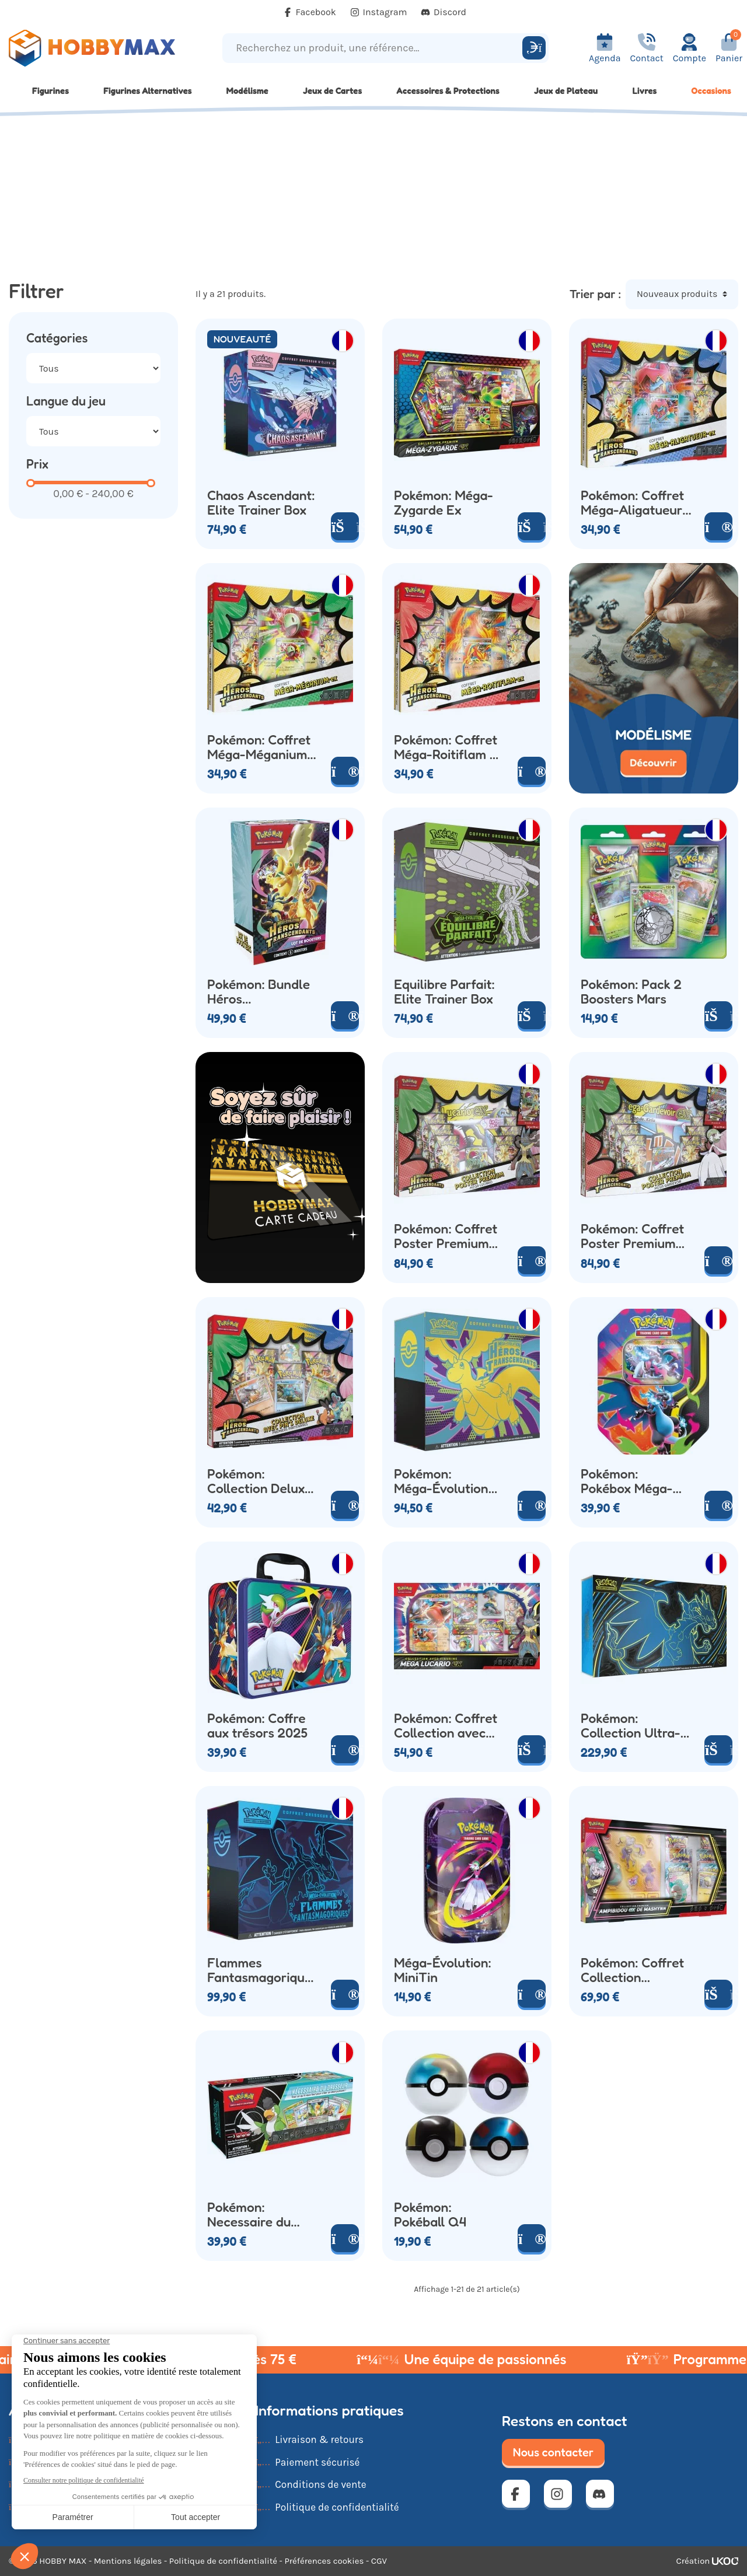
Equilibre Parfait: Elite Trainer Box (444, 991)
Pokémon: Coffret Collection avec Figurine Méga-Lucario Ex (445, 1725)
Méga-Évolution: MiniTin (442, 1969)
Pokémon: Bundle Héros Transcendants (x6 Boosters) (262, 991)
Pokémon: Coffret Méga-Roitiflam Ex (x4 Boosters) (449, 746)
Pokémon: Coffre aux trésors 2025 (257, 1725)
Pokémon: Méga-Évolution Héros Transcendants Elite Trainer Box (443, 1480)
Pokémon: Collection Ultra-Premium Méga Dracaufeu (630, 1725)
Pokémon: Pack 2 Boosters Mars (631, 991)
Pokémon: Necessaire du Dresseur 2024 (251, 2214)
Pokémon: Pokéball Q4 (430, 2214)
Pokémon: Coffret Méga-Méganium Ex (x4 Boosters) (258, 746)
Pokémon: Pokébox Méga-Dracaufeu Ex (627, 1480)
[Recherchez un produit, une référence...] (374, 48)
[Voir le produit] (718, 526)
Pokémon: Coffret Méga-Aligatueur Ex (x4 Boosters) (632, 502)
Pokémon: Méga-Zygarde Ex (443, 502)
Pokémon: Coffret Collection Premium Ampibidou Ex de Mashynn (632, 1969)
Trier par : (595, 294)
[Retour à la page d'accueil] (93, 48)
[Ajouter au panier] (345, 526)
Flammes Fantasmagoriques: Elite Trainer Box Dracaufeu (262, 1969)
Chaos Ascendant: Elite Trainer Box (261, 502)
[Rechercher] (534, 48)
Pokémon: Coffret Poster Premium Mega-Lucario (445, 1235)
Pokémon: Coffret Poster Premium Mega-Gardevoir (632, 1235)
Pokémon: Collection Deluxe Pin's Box (259, 1480)
